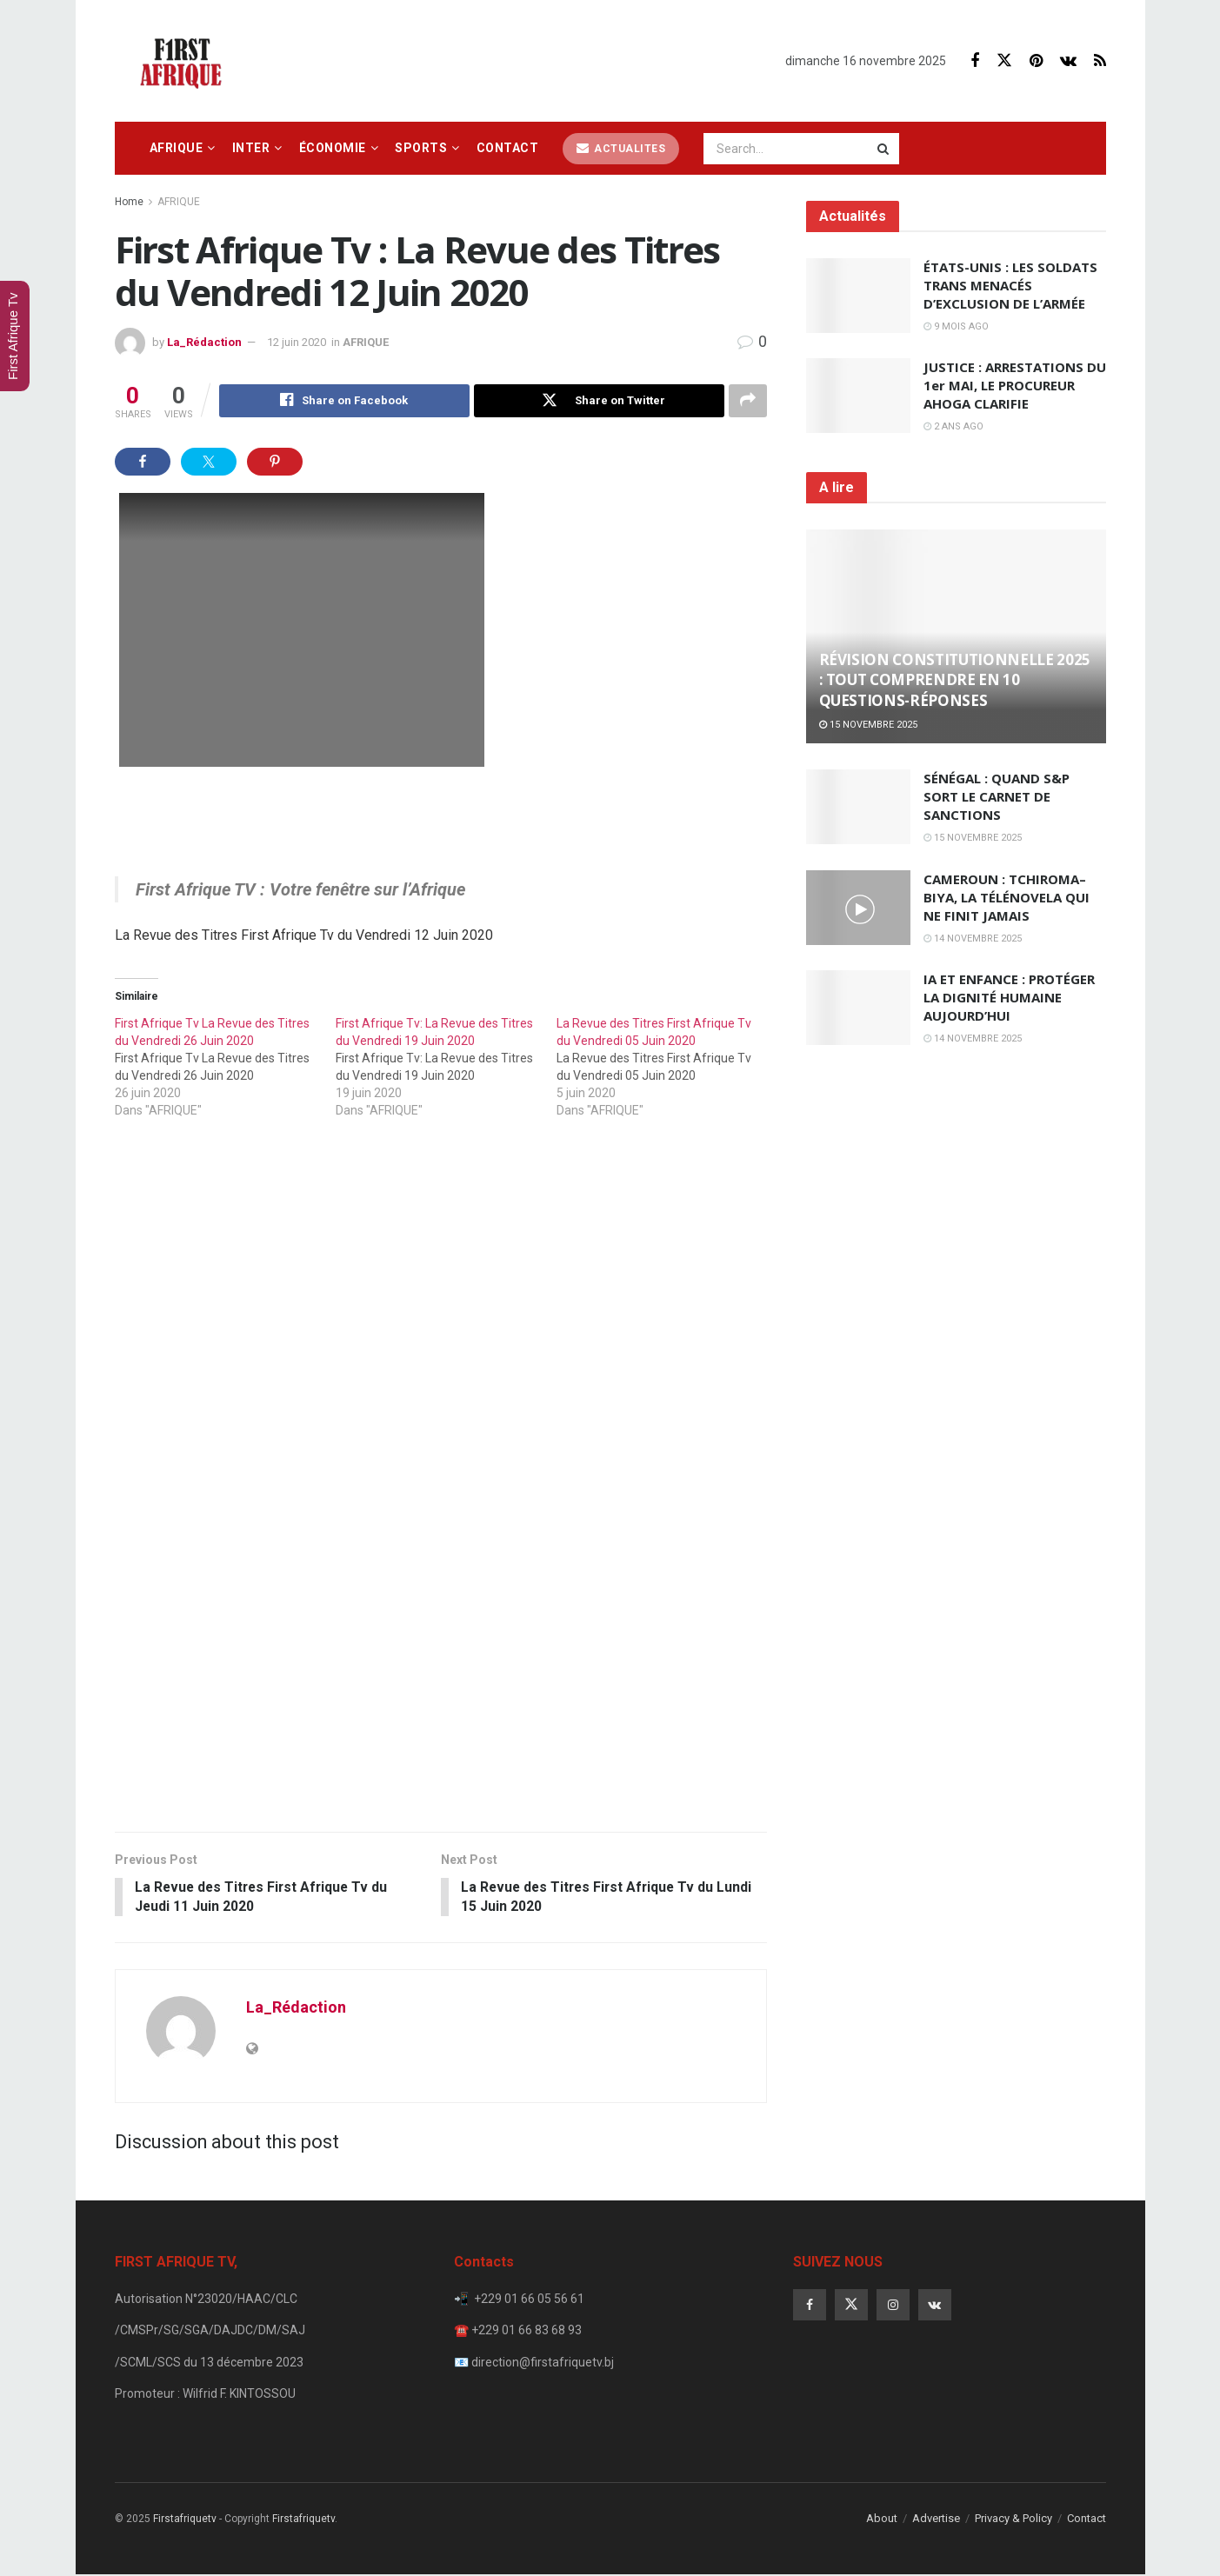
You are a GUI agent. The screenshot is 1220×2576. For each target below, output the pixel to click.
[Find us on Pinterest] (1036, 61)
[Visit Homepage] (186, 60)
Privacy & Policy (1013, 2519)
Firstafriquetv (185, 2519)
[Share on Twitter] (599, 400)
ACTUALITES (621, 148)
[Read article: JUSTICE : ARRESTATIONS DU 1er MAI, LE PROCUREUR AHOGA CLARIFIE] (858, 395)
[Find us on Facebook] (974, 61)
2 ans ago (953, 426)
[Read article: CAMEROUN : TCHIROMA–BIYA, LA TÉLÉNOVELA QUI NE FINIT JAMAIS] (858, 907)
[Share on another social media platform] (748, 400)
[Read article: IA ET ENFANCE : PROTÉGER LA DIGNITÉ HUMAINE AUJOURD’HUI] (858, 1007)
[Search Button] (884, 148)
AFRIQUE (176, 148)
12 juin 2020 (296, 342)
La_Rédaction (204, 342)
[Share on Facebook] (344, 400)
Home (129, 202)
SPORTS (421, 148)
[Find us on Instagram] (893, 2305)
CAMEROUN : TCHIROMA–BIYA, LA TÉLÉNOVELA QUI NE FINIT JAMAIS (1006, 897)
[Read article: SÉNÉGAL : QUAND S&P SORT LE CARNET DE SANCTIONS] (858, 806)
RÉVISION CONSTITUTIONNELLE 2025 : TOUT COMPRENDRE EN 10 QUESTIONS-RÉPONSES (954, 680)
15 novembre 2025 (868, 724)
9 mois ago (956, 326)
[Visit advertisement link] (441, 1489)
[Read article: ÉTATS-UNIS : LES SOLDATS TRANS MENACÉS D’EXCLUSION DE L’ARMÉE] (858, 295)
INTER (251, 148)
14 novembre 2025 (972, 938)
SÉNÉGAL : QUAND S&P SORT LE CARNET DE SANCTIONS (996, 796)
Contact (508, 148)
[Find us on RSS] (1100, 61)
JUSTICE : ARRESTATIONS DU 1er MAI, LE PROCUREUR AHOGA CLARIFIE (1014, 385)
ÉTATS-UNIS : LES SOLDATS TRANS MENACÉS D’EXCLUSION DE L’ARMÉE (1010, 285)
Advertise (936, 2519)
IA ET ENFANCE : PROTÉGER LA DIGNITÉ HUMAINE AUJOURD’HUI (1009, 997)
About (881, 2519)
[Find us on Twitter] (1004, 60)
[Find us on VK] (1068, 61)
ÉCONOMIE (332, 148)
